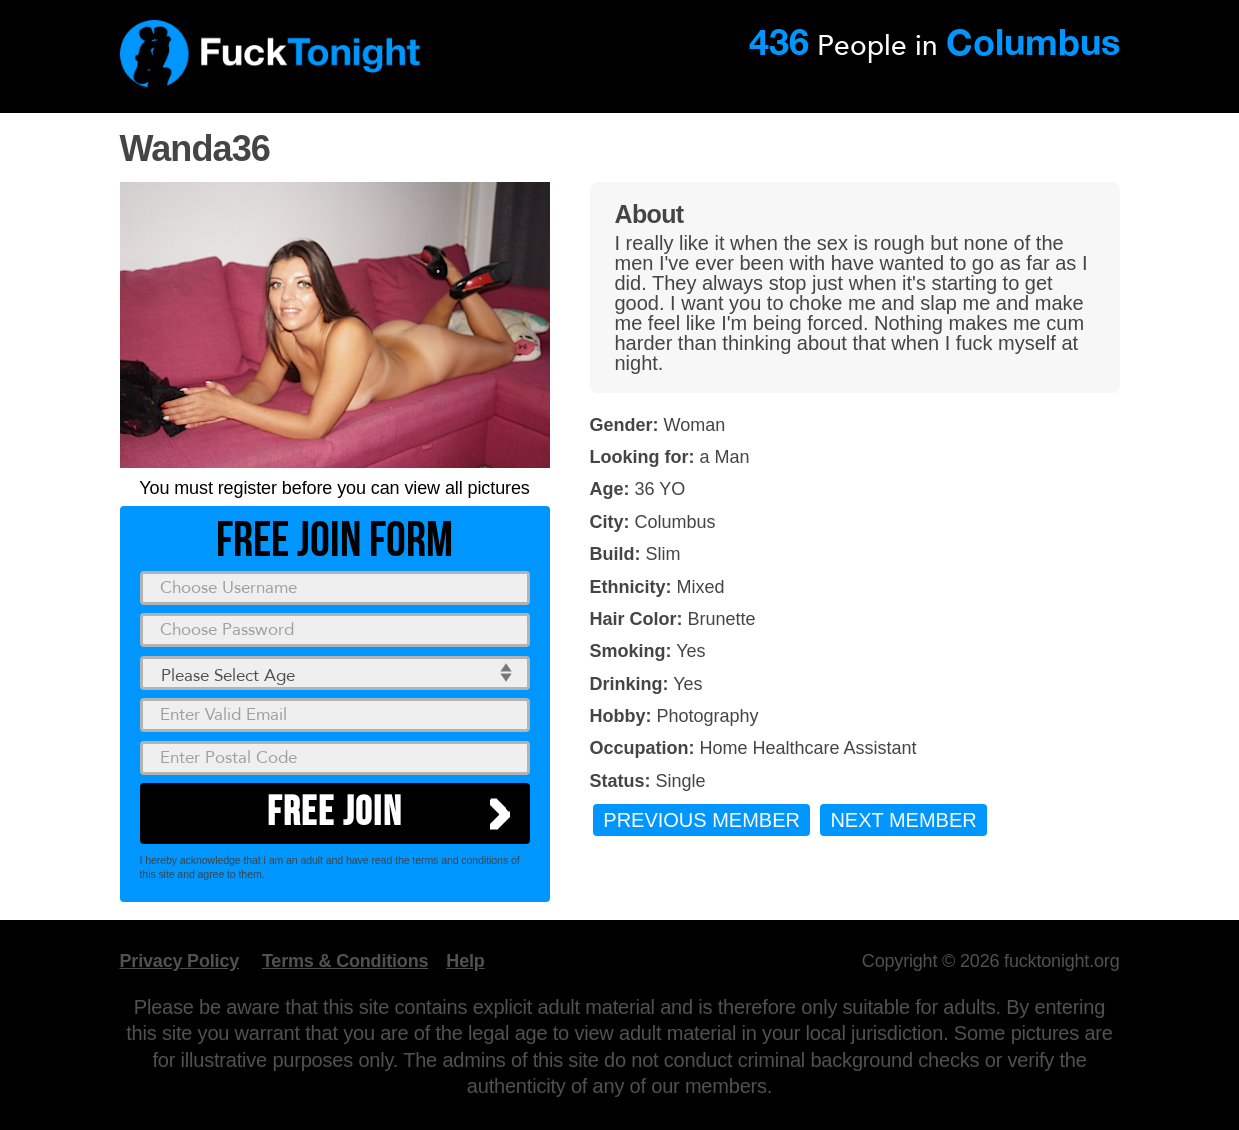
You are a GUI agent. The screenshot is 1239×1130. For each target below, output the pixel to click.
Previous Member (701, 820)
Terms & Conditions (345, 961)
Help (465, 961)
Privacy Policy (180, 961)
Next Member (903, 820)
